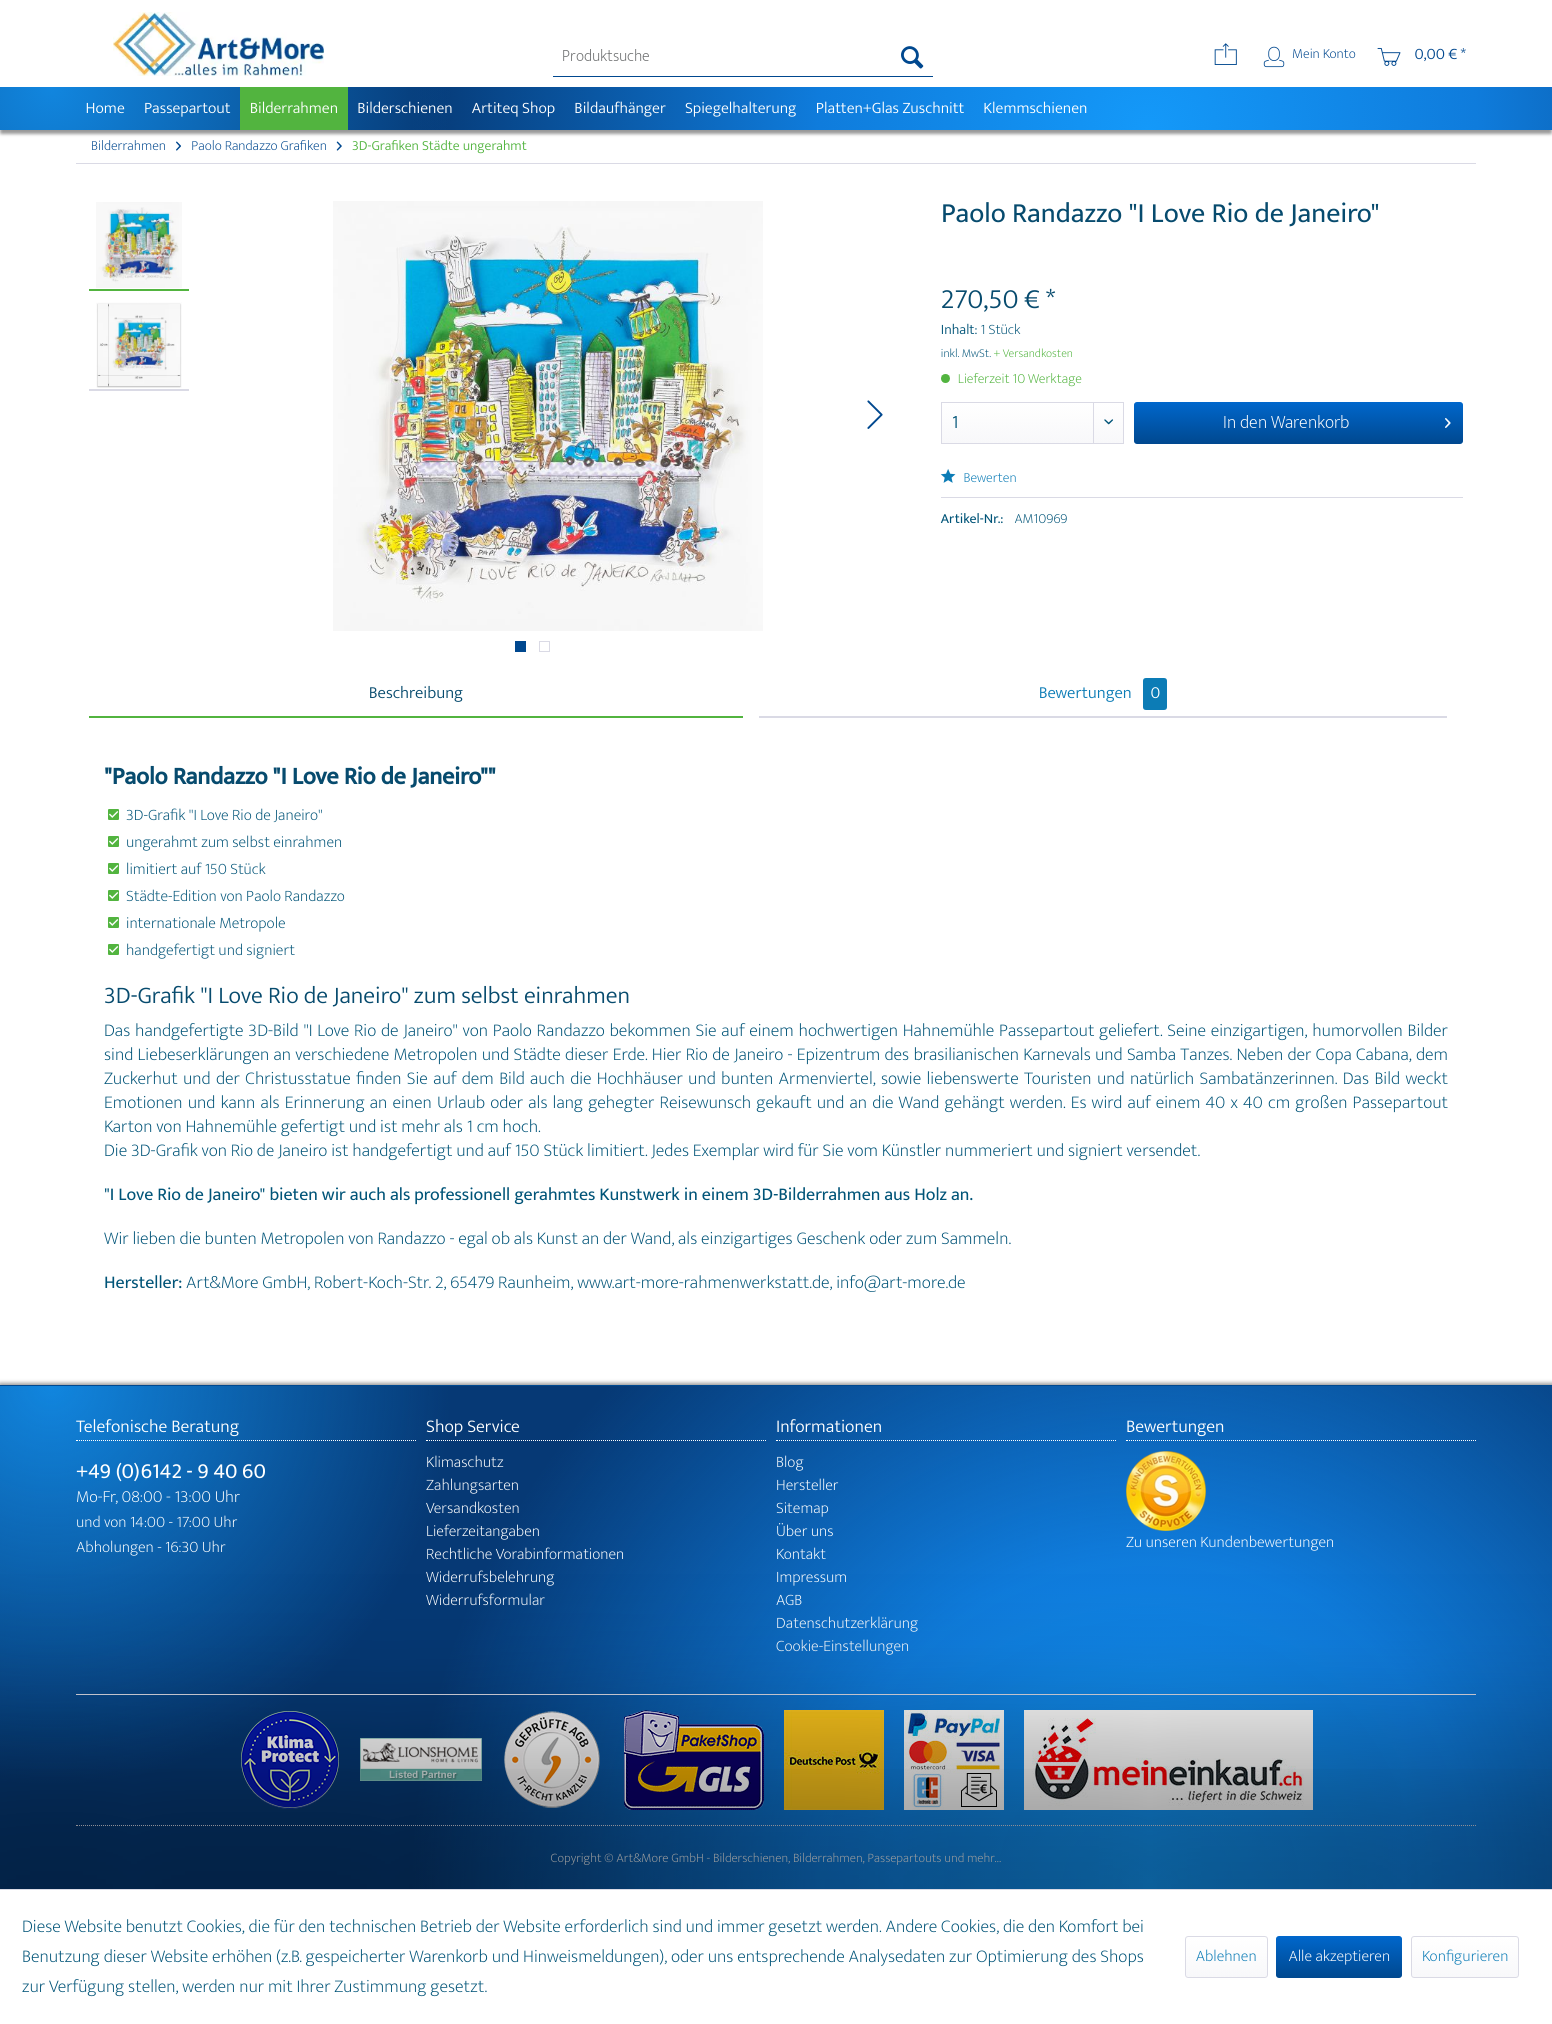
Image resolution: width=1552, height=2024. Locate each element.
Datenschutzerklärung (847, 1623)
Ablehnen (1226, 1956)
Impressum (811, 1577)
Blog (790, 1462)
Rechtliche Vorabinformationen (525, 1554)
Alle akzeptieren (1339, 1956)
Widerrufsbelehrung (490, 1577)
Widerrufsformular (485, 1600)
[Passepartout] (187, 108)
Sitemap (802, 1508)
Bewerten (979, 478)
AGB (789, 1600)
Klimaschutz (465, 1462)
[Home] (105, 108)
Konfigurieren (1465, 1956)
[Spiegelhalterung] (740, 108)
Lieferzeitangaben (483, 1531)
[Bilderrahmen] (294, 108)
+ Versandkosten (1033, 354)
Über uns (805, 1531)
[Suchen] (912, 57)
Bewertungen (1103, 694)
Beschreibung (416, 694)
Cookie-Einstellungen (842, 1646)
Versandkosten (473, 1508)
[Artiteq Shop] (513, 108)
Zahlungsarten (472, 1485)
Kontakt (801, 1554)
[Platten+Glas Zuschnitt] (890, 108)
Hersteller (807, 1485)
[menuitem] (743, 57)
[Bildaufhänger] (620, 108)
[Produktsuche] (743, 57)
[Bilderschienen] (405, 108)
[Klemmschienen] (1035, 108)
